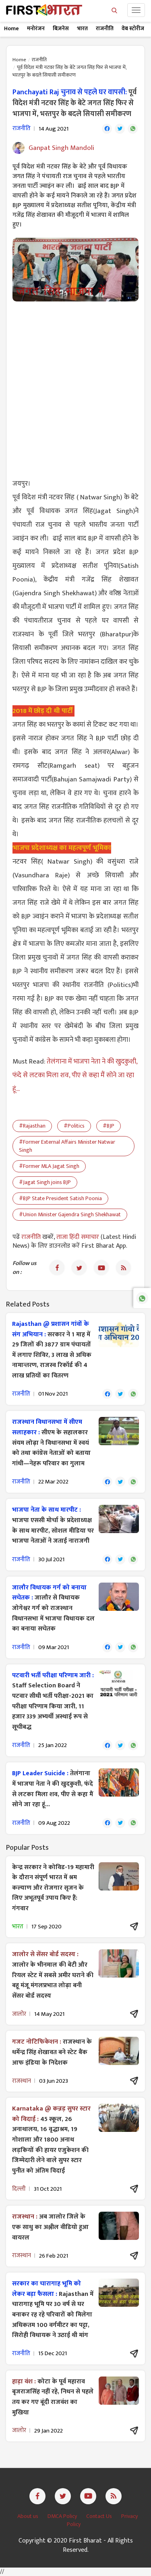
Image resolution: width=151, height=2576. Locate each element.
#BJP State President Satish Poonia (60, 1198)
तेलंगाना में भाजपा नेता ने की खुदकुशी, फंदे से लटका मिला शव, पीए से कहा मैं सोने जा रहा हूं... (74, 1075)
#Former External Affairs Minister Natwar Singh (67, 1146)
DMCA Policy (63, 2516)
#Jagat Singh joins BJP (45, 1182)
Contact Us (99, 2516)
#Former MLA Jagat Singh (49, 1166)
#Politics (74, 1125)
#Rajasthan (32, 1125)
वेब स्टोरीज (133, 28)
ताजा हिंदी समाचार (77, 1237)
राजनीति (105, 28)
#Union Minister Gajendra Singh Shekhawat (70, 1214)
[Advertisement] (75, 385)
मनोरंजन (36, 28)
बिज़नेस (61, 28)
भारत (82, 28)
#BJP (108, 1125)
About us (28, 2516)
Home (11, 28)
